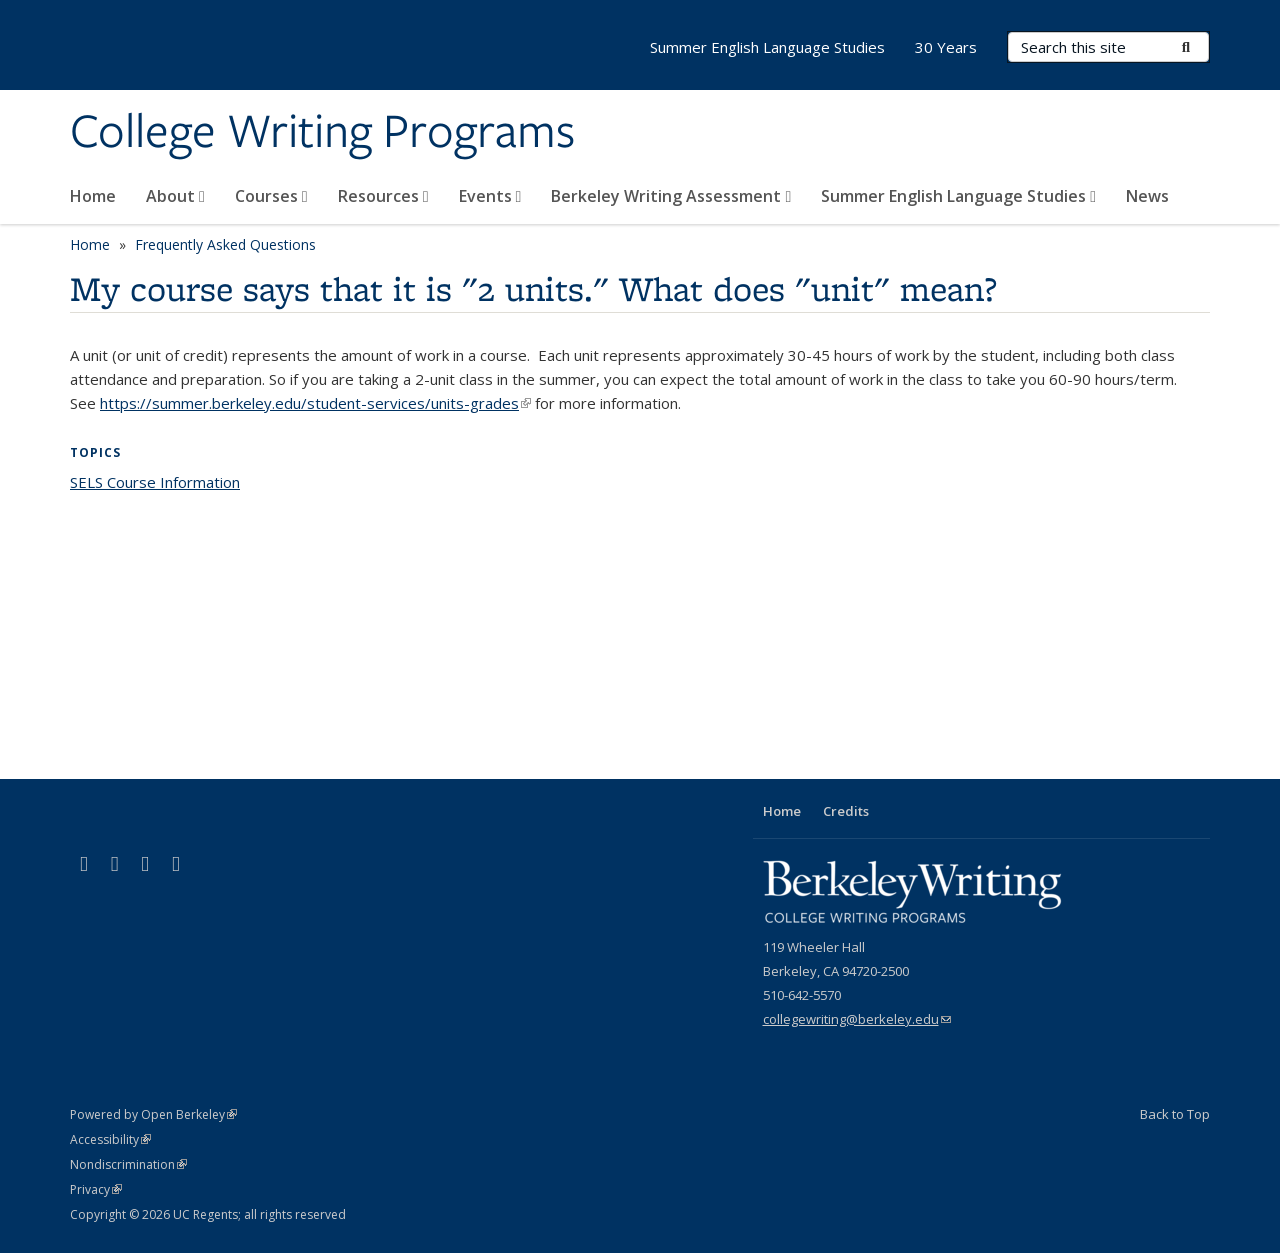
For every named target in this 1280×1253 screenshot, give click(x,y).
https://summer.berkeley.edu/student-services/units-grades (315, 403)
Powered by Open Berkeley (153, 1114)
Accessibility (110, 1139)
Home (93, 196)
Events (490, 196)
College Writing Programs (322, 133)
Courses (271, 196)
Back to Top (1175, 1114)
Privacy (96, 1189)
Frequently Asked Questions (225, 244)
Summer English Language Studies (958, 196)
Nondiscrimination (128, 1164)
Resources (383, 196)
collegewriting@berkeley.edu (857, 1019)
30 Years (946, 47)
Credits (846, 811)
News (1147, 196)
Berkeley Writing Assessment (671, 196)
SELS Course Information (155, 482)
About (175, 196)
